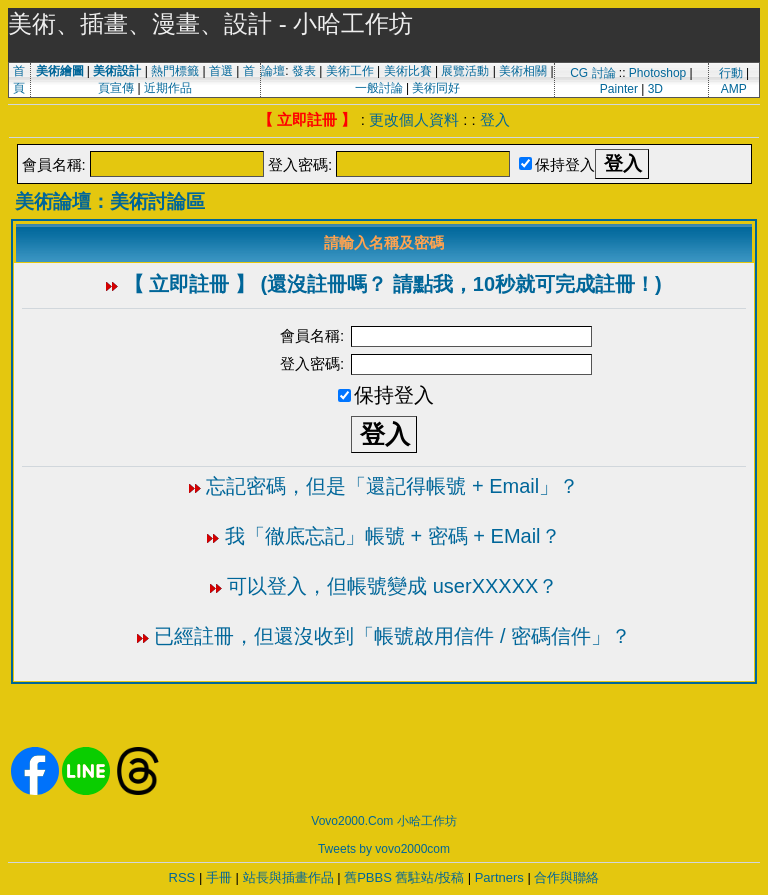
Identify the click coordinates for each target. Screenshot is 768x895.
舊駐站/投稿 (429, 877)
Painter (619, 89)
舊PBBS (368, 877)
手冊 (219, 877)
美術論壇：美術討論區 (110, 201)
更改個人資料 (414, 119)
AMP (734, 89)
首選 (221, 71)
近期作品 (168, 88)
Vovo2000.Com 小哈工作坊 (383, 821)
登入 (495, 119)
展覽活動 (465, 71)
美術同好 (436, 88)
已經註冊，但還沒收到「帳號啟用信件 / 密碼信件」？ (392, 636)
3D (655, 89)
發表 (304, 71)
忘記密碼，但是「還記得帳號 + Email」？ (392, 486)
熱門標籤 (175, 71)
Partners (499, 877)
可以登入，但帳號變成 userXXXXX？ (392, 586)
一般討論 (379, 88)
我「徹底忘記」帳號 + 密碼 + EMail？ (393, 536)
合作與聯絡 (566, 877)
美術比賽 (408, 71)
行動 (731, 73)
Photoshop (657, 73)
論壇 (273, 71)
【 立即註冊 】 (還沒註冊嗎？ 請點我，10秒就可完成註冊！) (393, 284)
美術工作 (350, 71)
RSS (182, 877)
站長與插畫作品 (288, 877)
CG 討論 (592, 73)
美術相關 (523, 71)
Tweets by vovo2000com (384, 849)
